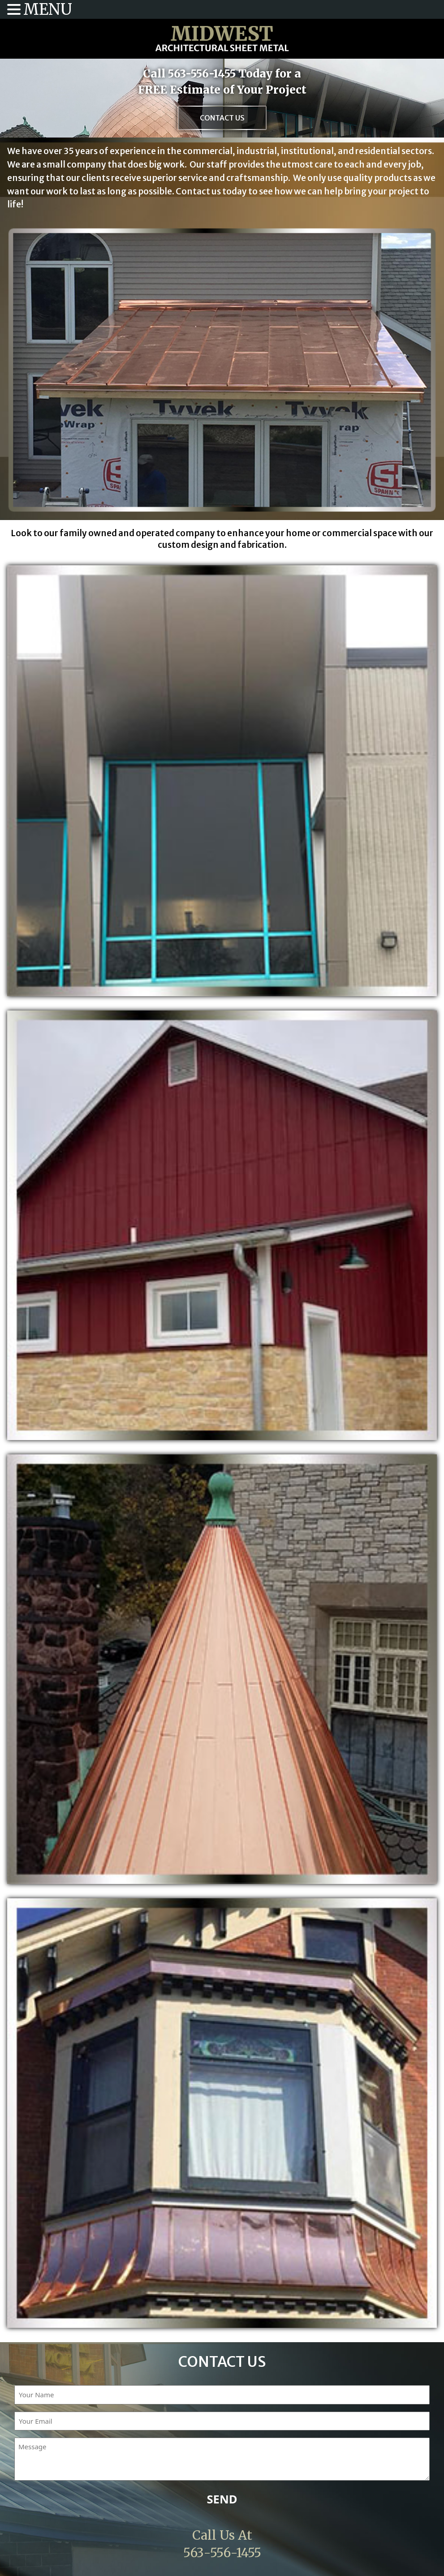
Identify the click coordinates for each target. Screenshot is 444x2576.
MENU (47, 9)
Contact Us (222, 117)
